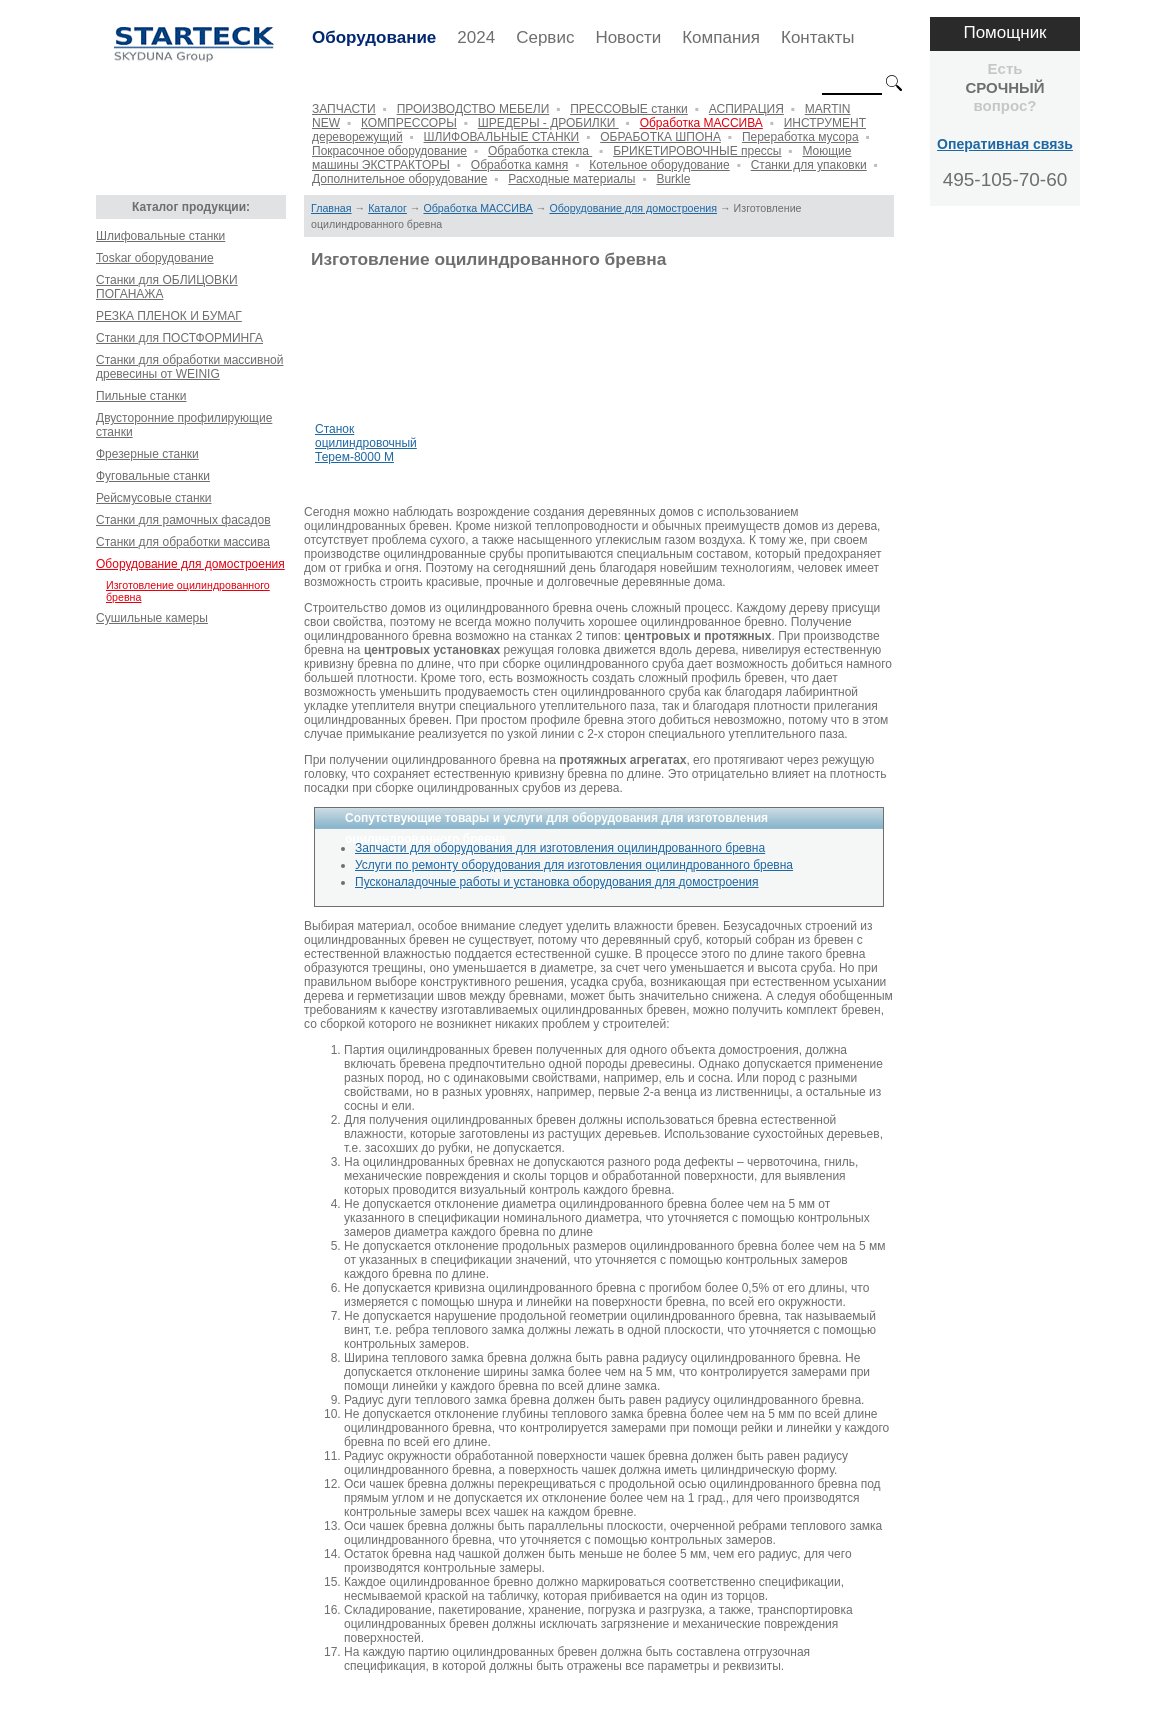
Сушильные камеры (152, 618)
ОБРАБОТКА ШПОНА (660, 137)
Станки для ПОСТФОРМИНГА (179, 338)
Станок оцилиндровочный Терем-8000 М (366, 443)
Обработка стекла (540, 151)
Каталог (387, 208)
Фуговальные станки (153, 476)
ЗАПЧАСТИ (344, 109)
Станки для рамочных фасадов (183, 520)
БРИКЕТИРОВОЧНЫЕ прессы (697, 151)
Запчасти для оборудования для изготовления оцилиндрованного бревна (560, 848)
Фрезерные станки (147, 454)
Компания (721, 37)
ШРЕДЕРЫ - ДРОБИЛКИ (548, 123)
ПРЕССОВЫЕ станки (629, 109)
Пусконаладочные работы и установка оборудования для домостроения (557, 882)
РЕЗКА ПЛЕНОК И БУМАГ (169, 316)
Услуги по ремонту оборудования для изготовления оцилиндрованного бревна (574, 865)
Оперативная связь (1005, 144)
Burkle (673, 179)
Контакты (817, 37)
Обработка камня (519, 165)
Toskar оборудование (155, 258)
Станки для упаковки (809, 165)
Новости (628, 37)
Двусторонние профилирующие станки (184, 425)
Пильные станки (141, 396)
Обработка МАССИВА (701, 123)
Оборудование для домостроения (190, 564)
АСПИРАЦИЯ (746, 109)
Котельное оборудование (659, 165)
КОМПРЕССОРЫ (409, 123)
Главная (331, 208)
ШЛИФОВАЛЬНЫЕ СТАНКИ (502, 137)
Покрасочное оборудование (389, 151)
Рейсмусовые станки (154, 498)
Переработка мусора (800, 137)
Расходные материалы (571, 179)
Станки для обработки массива (183, 542)
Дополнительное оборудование (399, 179)
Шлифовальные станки (160, 236)
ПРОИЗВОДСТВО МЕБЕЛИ (473, 109)
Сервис (545, 37)
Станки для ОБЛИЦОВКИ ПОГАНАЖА (167, 287)
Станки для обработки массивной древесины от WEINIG (189, 367)
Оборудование (374, 37)
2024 (476, 37)
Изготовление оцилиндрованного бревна (188, 591)
